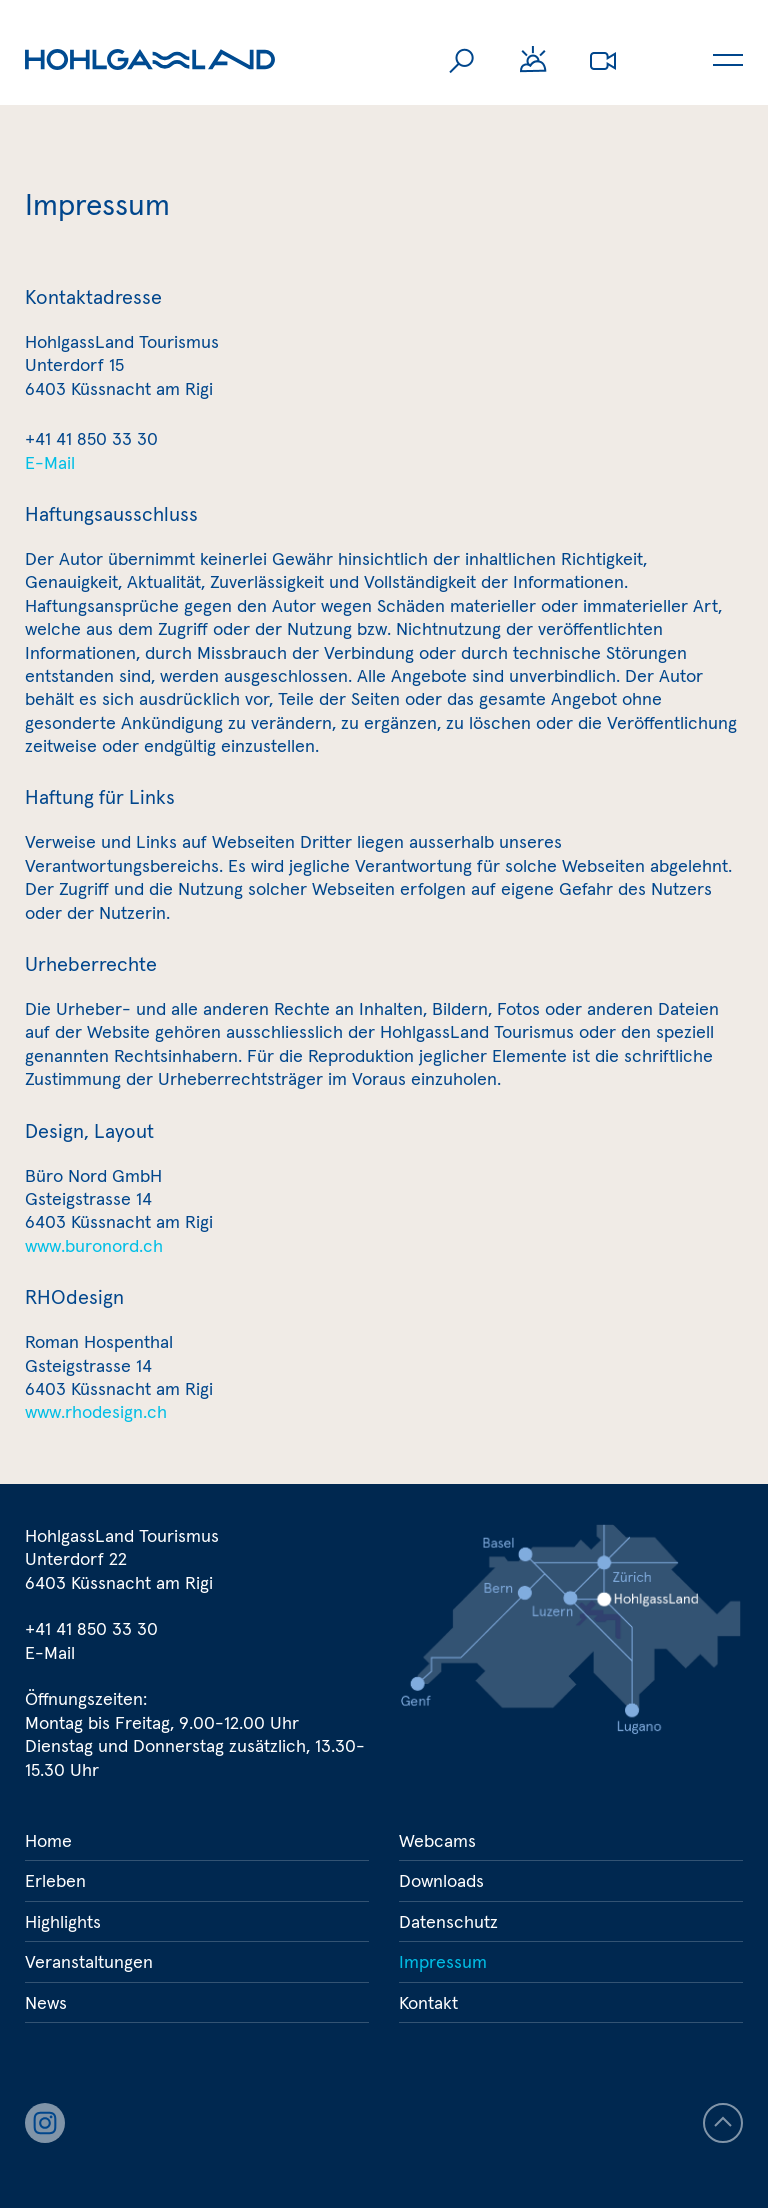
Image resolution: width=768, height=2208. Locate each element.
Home (48, 1840)
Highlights (63, 1921)
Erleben (55, 1880)
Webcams (603, 60)
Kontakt (428, 2002)
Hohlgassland (150, 60)
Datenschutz (448, 1921)
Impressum (443, 1961)
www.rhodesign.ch (96, 1411)
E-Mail (50, 462)
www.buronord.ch (94, 1245)
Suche (463, 60)
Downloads (441, 1880)
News (46, 2002)
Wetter (533, 60)
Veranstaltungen (89, 1961)
